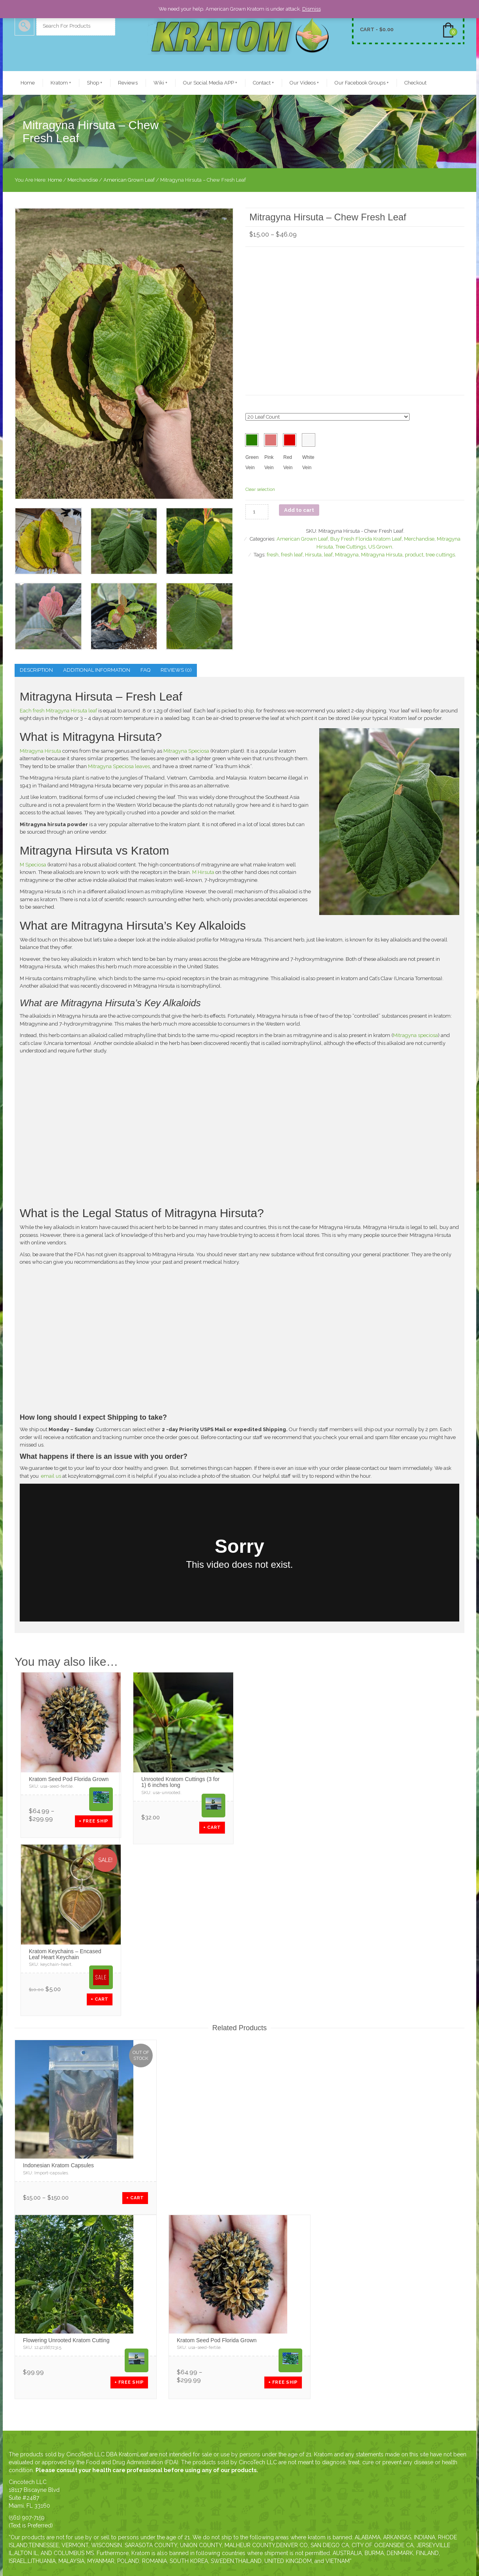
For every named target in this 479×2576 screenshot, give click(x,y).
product (414, 555)
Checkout (415, 83)
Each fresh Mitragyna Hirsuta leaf (58, 711)
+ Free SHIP (94, 1821)
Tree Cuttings (350, 547)
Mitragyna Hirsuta (381, 555)
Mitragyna (347, 555)
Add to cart (299, 510)
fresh (273, 555)
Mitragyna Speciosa (186, 751)
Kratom (61, 83)
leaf (328, 555)
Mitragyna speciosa (415, 1035)
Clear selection (260, 489)
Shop (94, 83)
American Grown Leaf (129, 180)
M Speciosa (33, 865)
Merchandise (82, 180)
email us (51, 1476)
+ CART (212, 1827)
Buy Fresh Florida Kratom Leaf (366, 539)
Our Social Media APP (210, 83)
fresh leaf (292, 555)
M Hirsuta (203, 872)
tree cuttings (440, 555)
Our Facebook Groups (362, 83)
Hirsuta (313, 555)
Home (28, 83)
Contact (263, 83)
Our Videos (304, 83)
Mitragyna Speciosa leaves (119, 766)
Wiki (160, 83)
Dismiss (311, 9)
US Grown (380, 547)
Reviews (128, 83)
